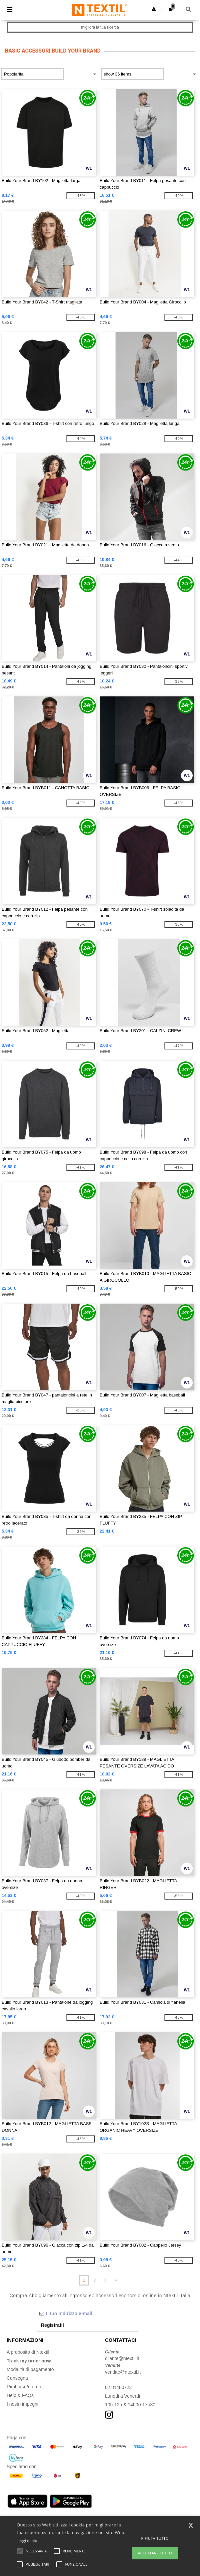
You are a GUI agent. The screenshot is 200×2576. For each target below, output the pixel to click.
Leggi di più (27, 2540)
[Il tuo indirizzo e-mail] (87, 2313)
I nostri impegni (22, 2404)
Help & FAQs (20, 2395)
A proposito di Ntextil (28, 2352)
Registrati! (52, 2325)
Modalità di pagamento (30, 2369)
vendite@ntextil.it (123, 2372)
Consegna (17, 2378)
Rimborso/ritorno (24, 2386)
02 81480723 (118, 2387)
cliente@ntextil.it (122, 2358)
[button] (154, 9)
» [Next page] (116, 2280)
